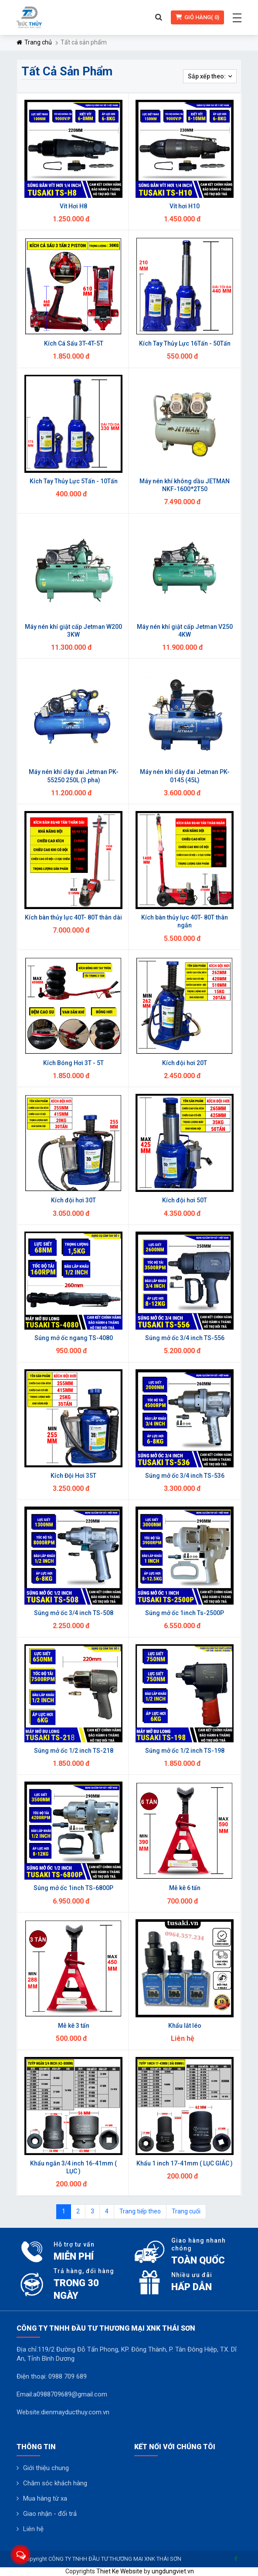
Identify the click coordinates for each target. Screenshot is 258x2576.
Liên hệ (33, 2529)
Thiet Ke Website (119, 2571)
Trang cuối (186, 2211)
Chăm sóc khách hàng (55, 2483)
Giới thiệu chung (46, 2468)
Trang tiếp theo (140, 2211)
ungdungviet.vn (173, 2571)
